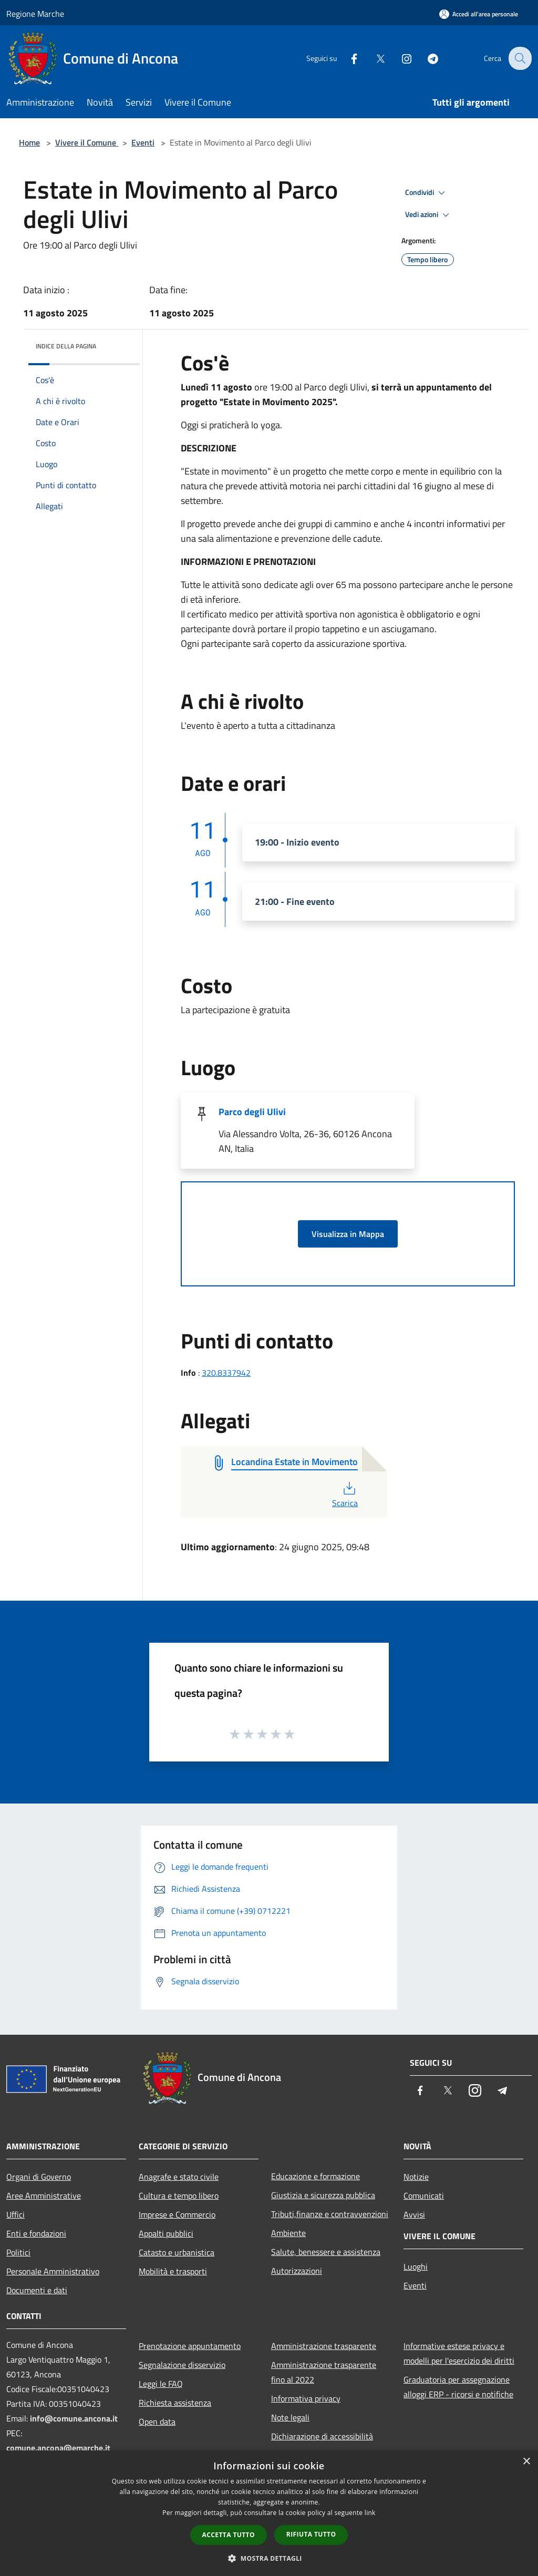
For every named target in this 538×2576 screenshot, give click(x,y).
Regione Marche (35, 13)
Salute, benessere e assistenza (325, 2251)
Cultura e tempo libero (179, 2195)
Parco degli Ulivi (252, 1112)
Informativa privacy (305, 2398)
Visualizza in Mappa (348, 1234)
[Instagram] (399, 58)
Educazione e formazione (315, 2176)
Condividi (426, 193)
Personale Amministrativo (52, 2271)
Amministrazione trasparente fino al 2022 (323, 2372)
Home (29, 142)
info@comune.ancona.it (74, 2418)
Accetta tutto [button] (228, 2534)
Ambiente (288, 2233)
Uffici (15, 2214)
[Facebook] (346, 58)
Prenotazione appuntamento (190, 2346)
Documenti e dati (36, 2290)
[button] (269, 2558)
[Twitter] (373, 58)
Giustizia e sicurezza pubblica (323, 2195)
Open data (157, 2421)
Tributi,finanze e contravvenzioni (329, 2214)
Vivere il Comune (86, 142)
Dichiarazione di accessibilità (322, 2436)
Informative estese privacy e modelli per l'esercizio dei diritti (459, 2353)
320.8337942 (226, 1372)
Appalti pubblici (166, 2233)
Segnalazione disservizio (182, 2364)
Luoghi (416, 2266)
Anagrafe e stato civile (179, 2176)
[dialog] (269, 2513)
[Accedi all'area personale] (479, 14)
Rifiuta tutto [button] (311, 2534)
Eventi (142, 142)
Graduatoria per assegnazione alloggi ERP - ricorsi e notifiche (458, 2386)
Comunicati (424, 2195)
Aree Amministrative (43, 2195)
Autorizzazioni (296, 2270)
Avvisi (414, 2214)
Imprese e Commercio (177, 2214)
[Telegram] (425, 58)
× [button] (526, 2462)
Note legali (290, 2417)
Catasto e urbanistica (176, 2252)
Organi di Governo (38, 2176)
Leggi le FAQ (161, 2383)
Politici (18, 2252)
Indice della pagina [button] (66, 346)
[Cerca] (519, 58)
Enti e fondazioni (36, 2233)
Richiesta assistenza (175, 2402)
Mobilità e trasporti (173, 2271)
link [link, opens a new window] (370, 2512)
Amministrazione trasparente (323, 2346)
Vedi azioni (428, 215)
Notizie (416, 2176)
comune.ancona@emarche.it (58, 2447)
